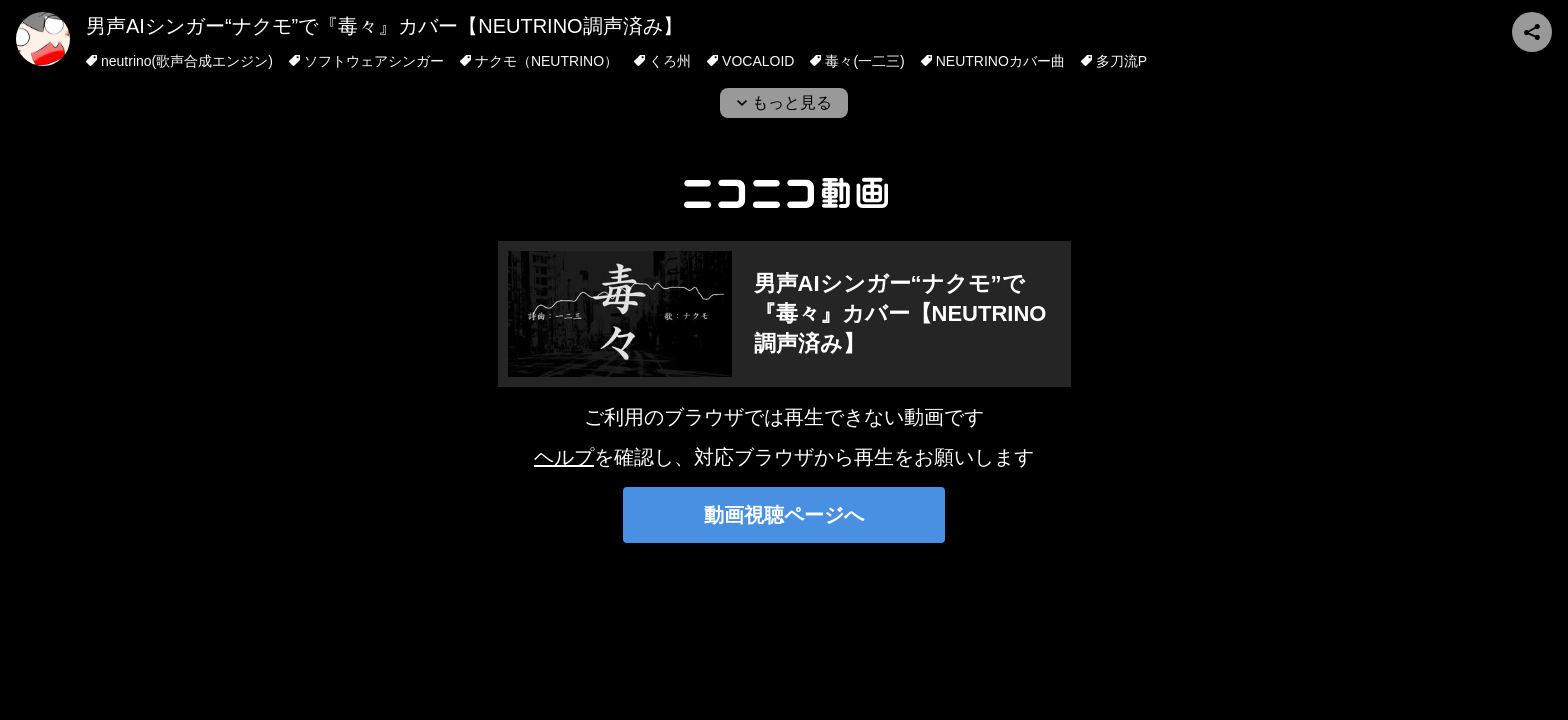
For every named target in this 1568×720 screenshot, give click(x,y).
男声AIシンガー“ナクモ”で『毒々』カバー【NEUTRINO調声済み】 (384, 26)
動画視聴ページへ (784, 515)
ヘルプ (564, 457)
